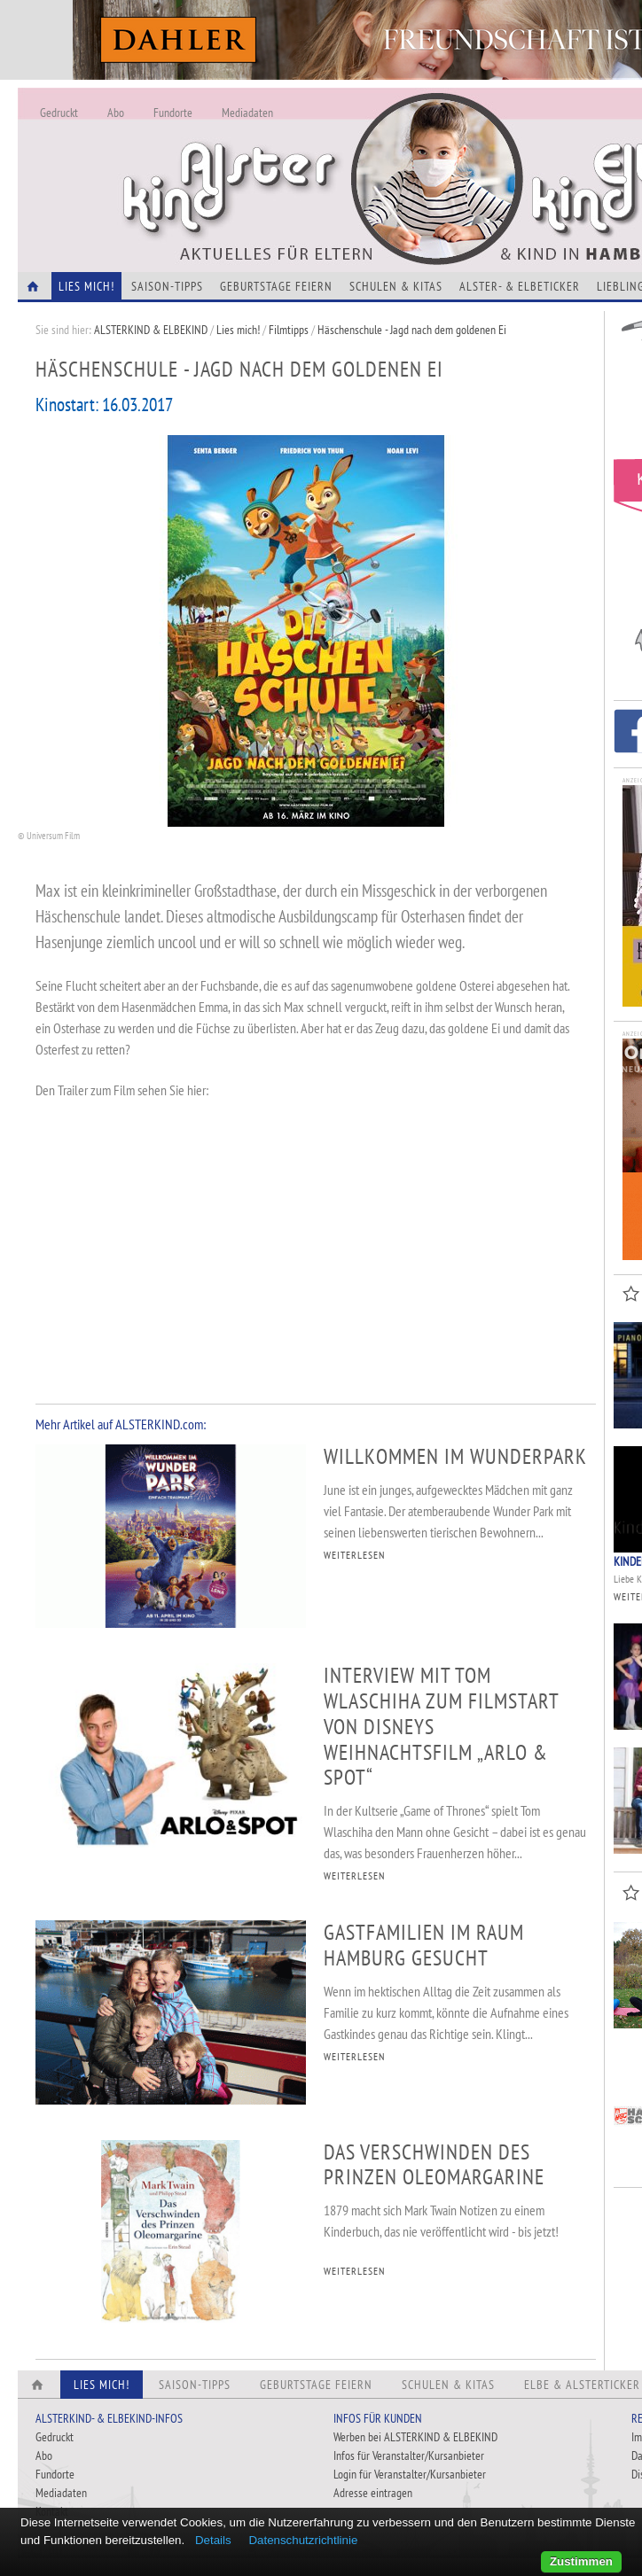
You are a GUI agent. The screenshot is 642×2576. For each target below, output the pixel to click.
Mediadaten (247, 113)
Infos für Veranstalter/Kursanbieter (408, 2455)
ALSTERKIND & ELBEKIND (150, 330)
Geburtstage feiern (276, 286)
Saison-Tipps (167, 286)
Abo (115, 113)
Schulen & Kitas (395, 286)
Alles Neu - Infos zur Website (310, 158)
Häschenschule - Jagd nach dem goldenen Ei (411, 330)
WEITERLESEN (354, 1554)
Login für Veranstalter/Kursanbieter (409, 2474)
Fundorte (172, 113)
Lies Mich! (86, 286)
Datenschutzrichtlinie (302, 2540)
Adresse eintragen (372, 2493)
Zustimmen (581, 2561)
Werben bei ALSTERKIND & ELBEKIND (415, 2437)
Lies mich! (238, 330)
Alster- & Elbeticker (519, 286)
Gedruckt (59, 113)
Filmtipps (289, 330)
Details (213, 2540)
